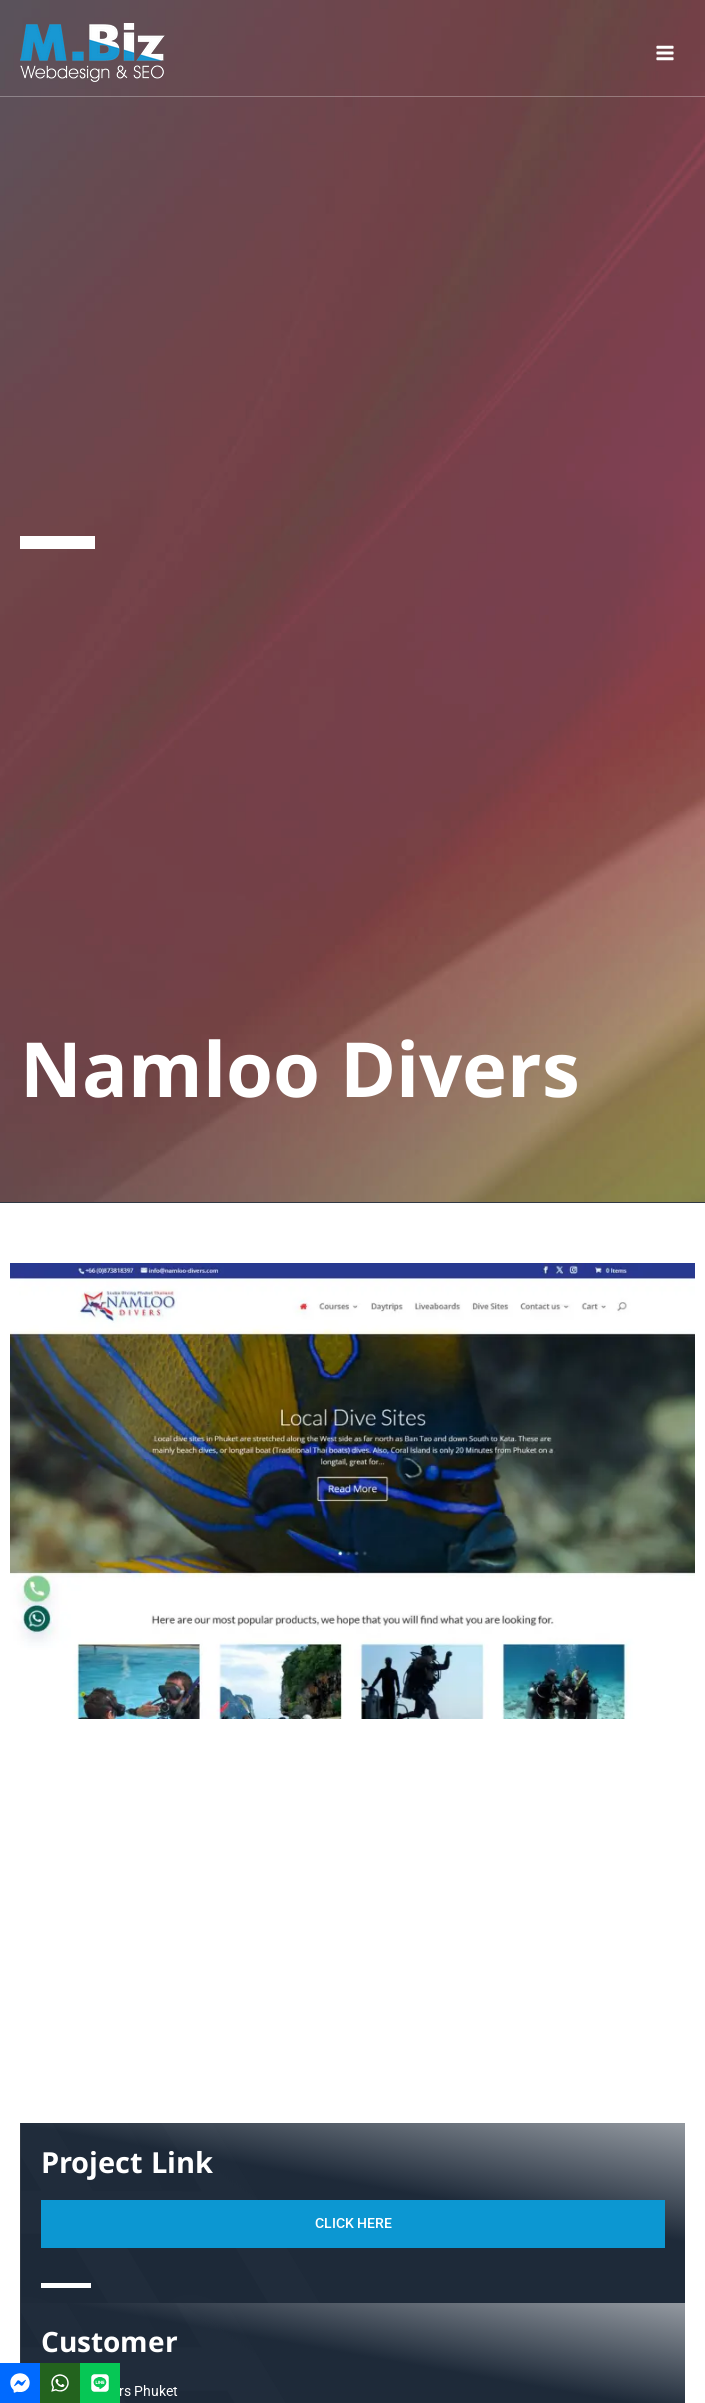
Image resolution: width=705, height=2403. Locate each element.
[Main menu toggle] (665, 52)
